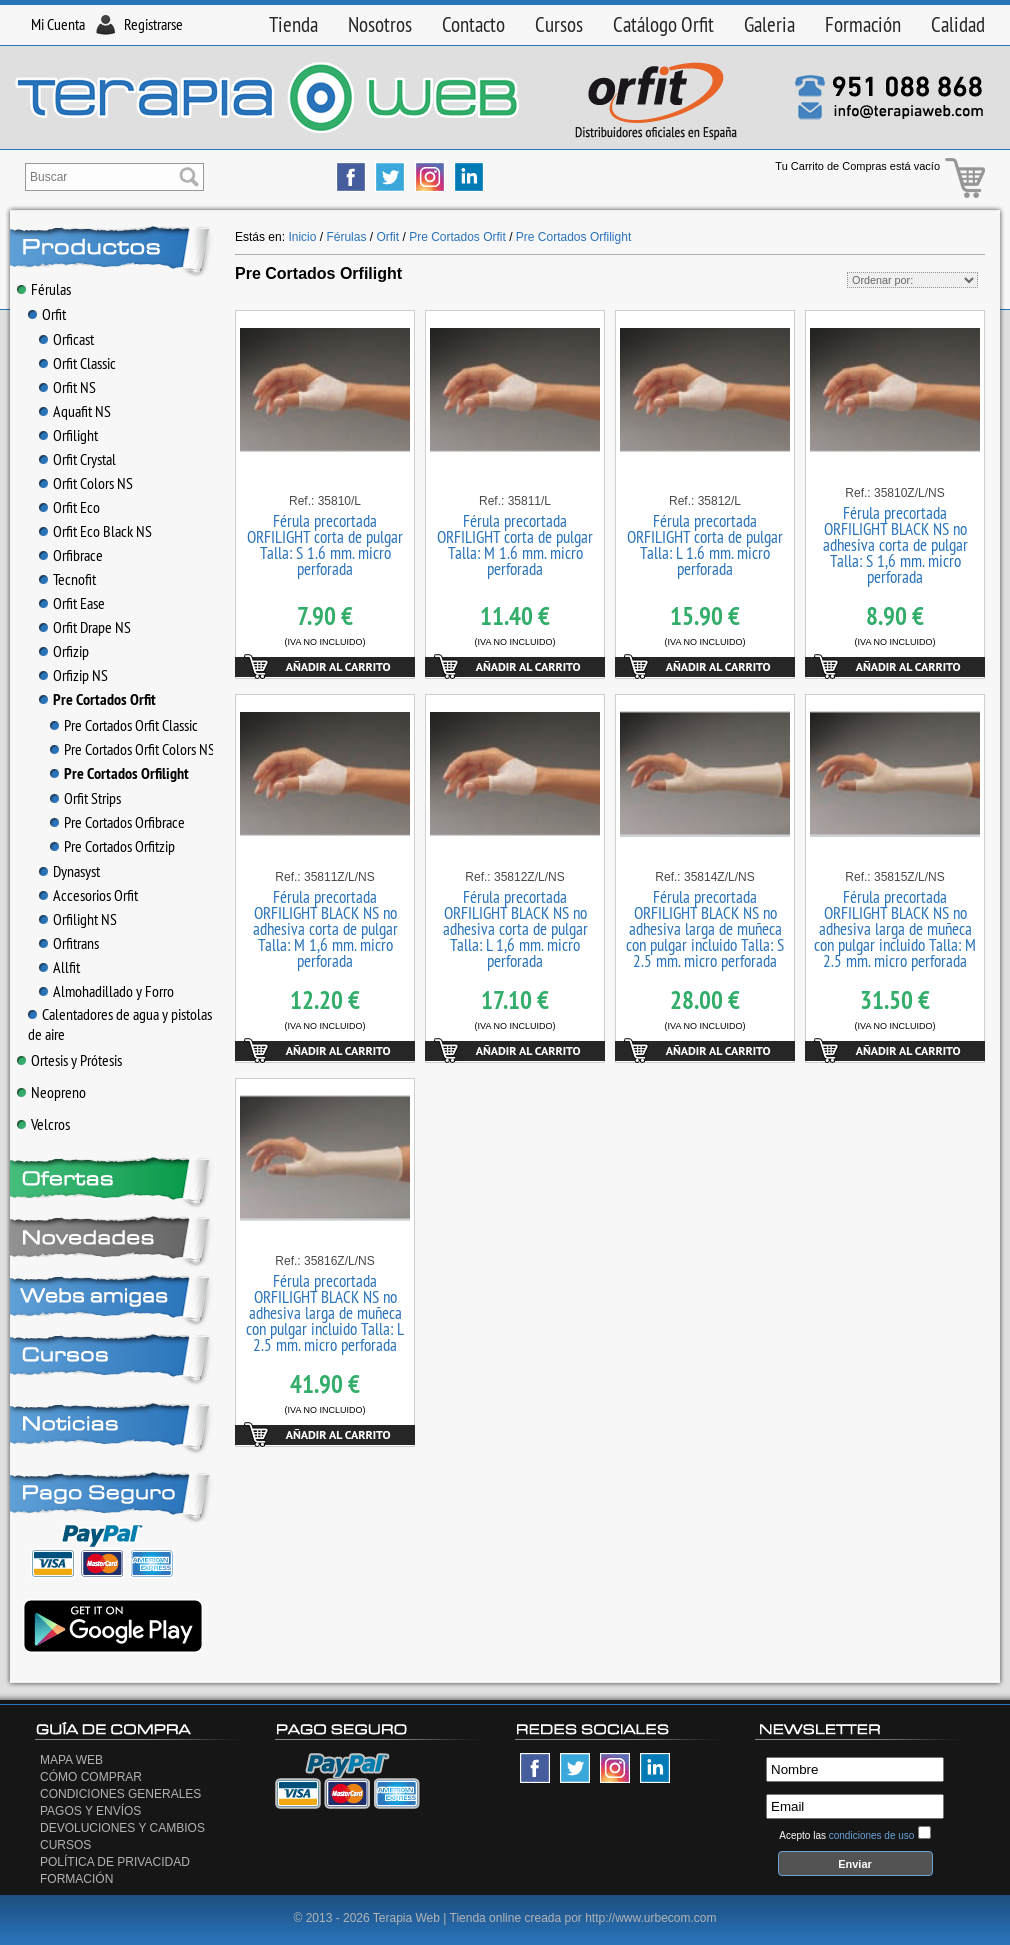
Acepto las (846, 1835)
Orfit (47, 314)
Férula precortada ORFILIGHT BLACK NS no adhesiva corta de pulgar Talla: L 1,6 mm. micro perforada (515, 929)
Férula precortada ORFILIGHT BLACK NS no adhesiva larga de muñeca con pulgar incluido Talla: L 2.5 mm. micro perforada (325, 1313)
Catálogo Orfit (663, 24)
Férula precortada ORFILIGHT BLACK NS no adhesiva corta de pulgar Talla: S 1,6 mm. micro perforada (895, 545)
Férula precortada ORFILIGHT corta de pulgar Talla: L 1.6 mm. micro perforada (705, 545)
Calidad (958, 24)
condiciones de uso (872, 1835)
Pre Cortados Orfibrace (117, 822)
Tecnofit (67, 579)
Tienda (293, 24)
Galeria (769, 24)
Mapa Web (71, 1760)
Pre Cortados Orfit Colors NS (132, 749)
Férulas (44, 289)
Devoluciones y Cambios (122, 1828)
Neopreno (51, 1092)
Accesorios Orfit (88, 895)
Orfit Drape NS (85, 627)
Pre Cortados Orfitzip (112, 846)
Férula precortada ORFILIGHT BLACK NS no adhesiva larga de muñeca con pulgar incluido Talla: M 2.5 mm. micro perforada (895, 929)
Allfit (59, 967)
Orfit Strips (85, 798)
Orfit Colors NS (86, 483)
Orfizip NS (73, 675)
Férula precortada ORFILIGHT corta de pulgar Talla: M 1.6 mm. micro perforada (515, 545)
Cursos (559, 24)
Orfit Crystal (77, 459)
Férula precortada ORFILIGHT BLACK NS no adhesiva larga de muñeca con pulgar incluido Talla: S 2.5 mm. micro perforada (705, 929)
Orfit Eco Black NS (95, 531)
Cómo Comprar (91, 1777)
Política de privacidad (115, 1862)
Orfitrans (69, 943)
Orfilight (68, 435)
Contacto (473, 24)
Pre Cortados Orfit (97, 699)
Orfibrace (71, 555)
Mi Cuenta (58, 24)
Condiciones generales (120, 1794)
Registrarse (153, 24)
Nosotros (380, 24)
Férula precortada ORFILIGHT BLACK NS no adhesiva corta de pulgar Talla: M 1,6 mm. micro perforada (325, 929)
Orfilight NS (78, 919)
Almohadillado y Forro (106, 991)
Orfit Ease (72, 603)
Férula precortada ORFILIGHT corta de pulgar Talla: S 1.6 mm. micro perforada (325, 545)
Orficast (66, 339)
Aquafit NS (75, 411)
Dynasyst (69, 871)
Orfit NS (67, 387)
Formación (863, 24)
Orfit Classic (77, 363)
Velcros (43, 1124)
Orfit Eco (69, 507)
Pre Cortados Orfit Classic (124, 725)
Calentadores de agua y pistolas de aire (120, 1024)
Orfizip (64, 651)
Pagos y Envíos (90, 1811)
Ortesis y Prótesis (69, 1060)
